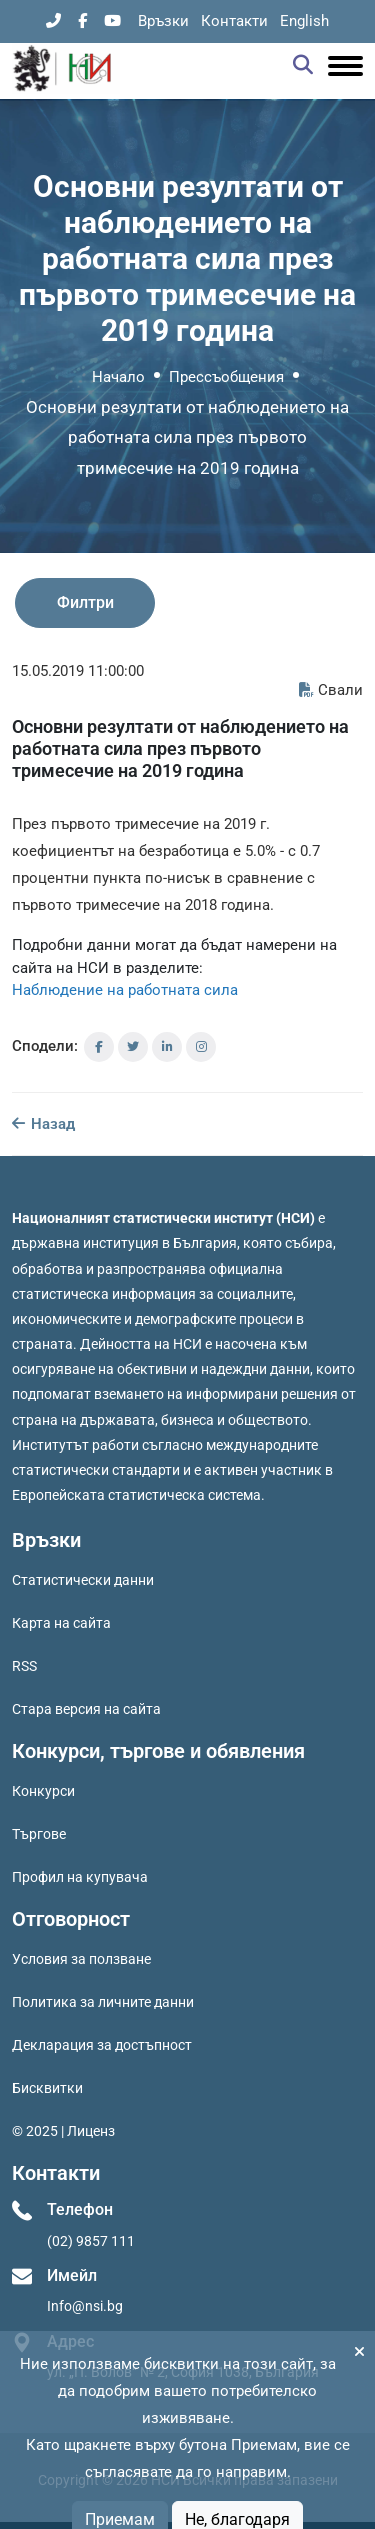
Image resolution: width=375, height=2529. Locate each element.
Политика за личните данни (103, 2002)
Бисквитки (47, 2088)
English (304, 21)
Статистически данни (83, 1580)
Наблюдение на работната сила (125, 990)
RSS (24, 1666)
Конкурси (43, 1791)
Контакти (234, 21)
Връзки (163, 21)
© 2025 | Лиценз (63, 2131)
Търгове (39, 1834)
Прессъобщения (226, 377)
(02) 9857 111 (91, 2241)
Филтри (85, 602)
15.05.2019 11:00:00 (78, 671)
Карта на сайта (61, 1623)
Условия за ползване (81, 1959)
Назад (43, 1124)
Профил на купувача (80, 1877)
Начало (118, 377)
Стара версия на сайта (86, 1709)
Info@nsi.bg (85, 2306)
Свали (331, 690)
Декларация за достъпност (102, 2045)
